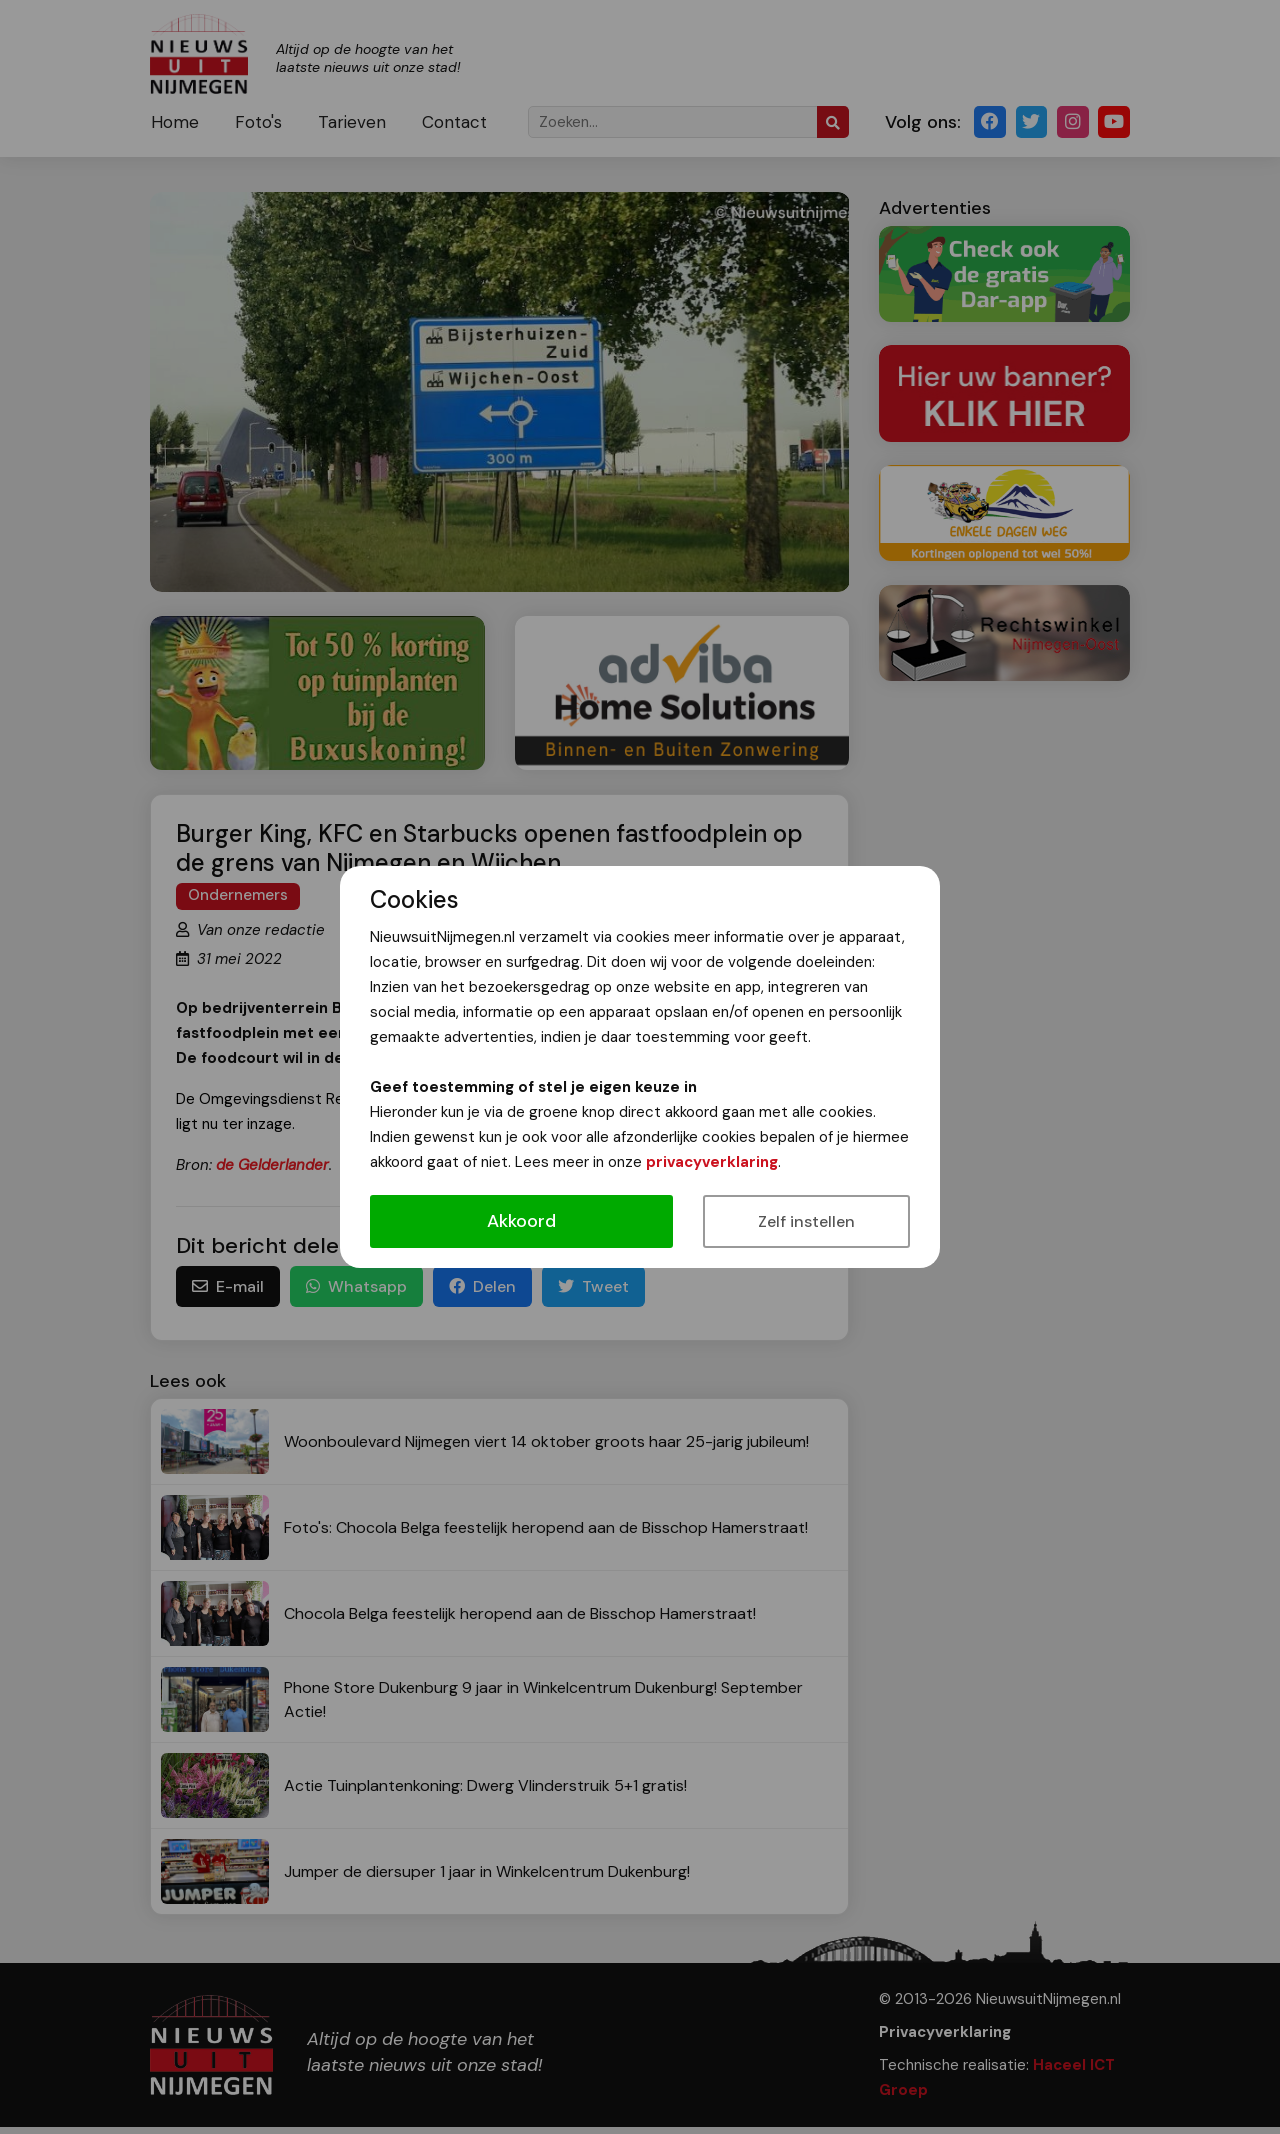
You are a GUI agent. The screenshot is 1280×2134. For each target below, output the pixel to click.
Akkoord (521, 1221)
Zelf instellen (806, 1221)
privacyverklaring (712, 1162)
